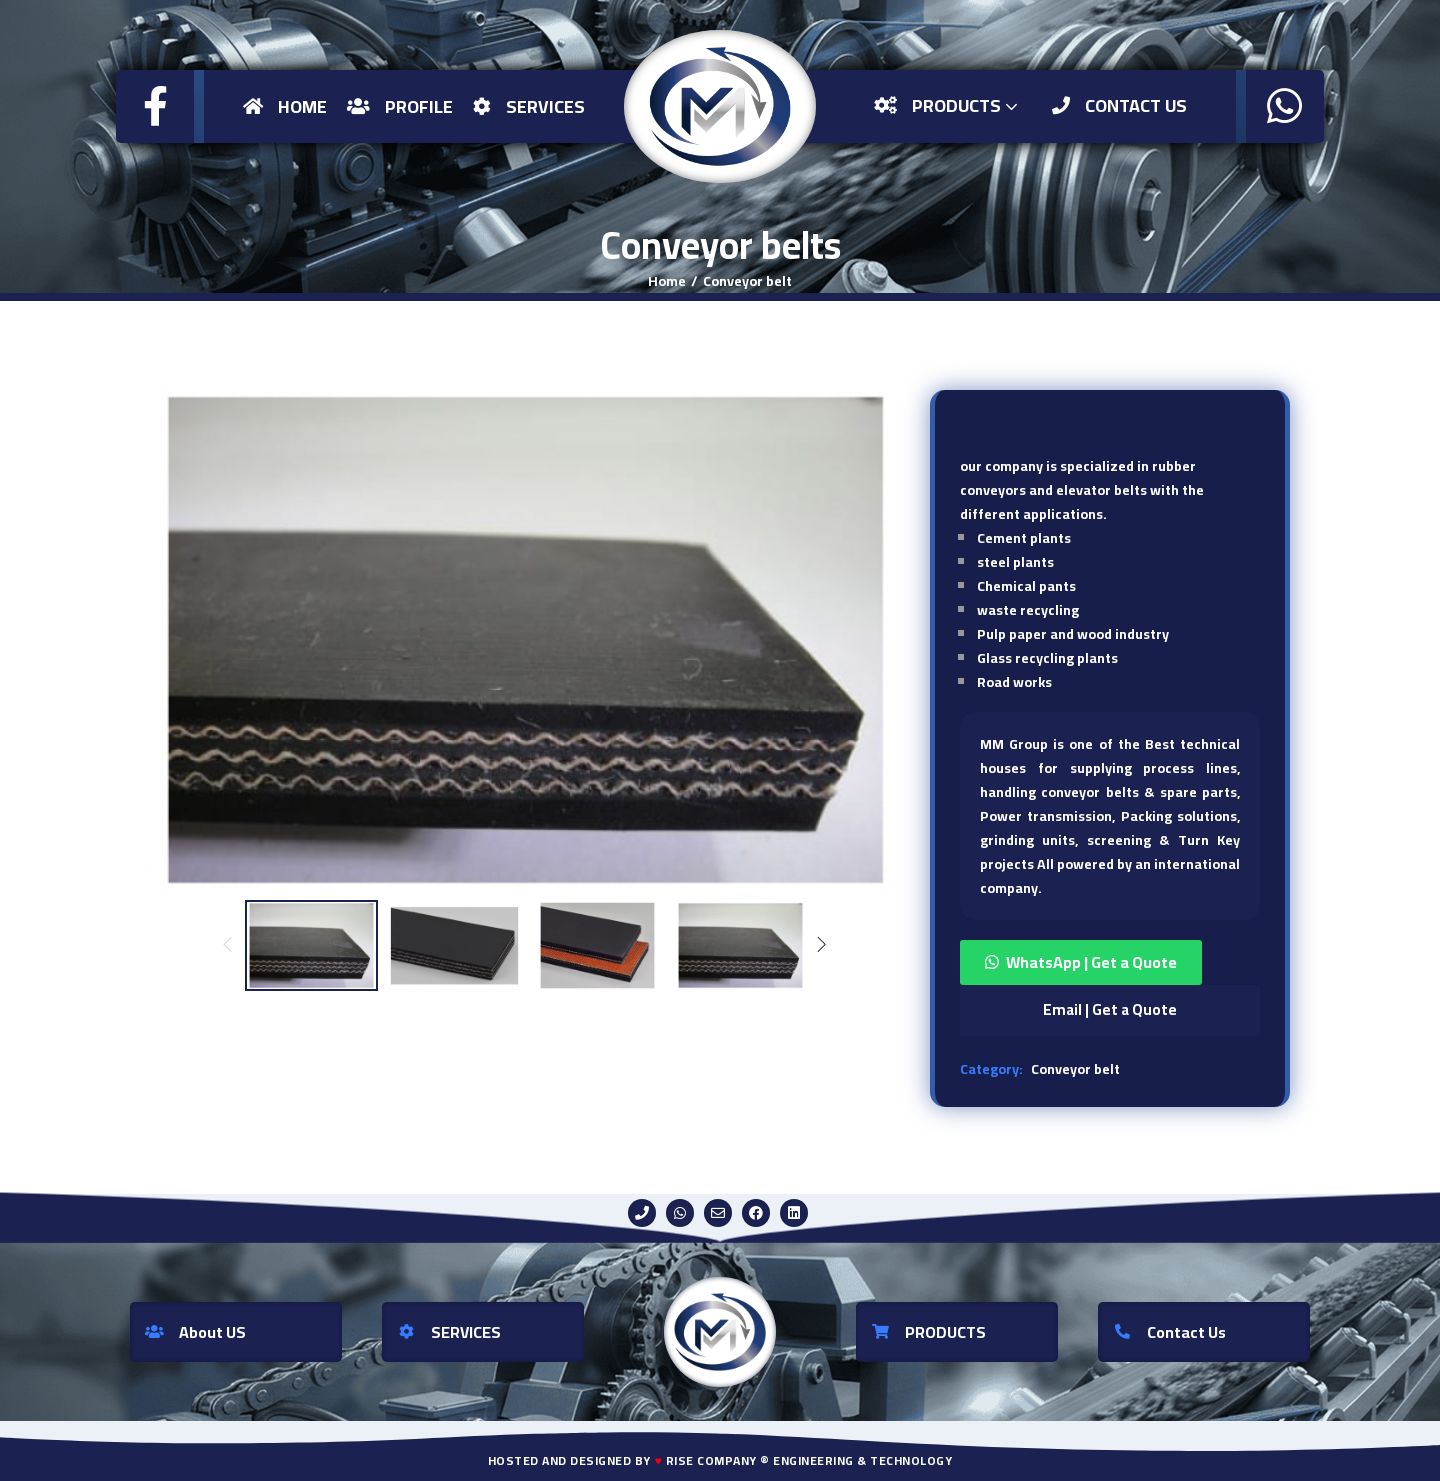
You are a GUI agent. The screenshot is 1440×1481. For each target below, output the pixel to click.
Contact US (1119, 105)
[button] (1110, 962)
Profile (400, 106)
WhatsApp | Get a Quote (1091, 962)
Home (285, 106)
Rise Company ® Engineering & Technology (809, 1460)
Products (948, 105)
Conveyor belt (747, 281)
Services (529, 106)
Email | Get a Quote (1110, 1009)
